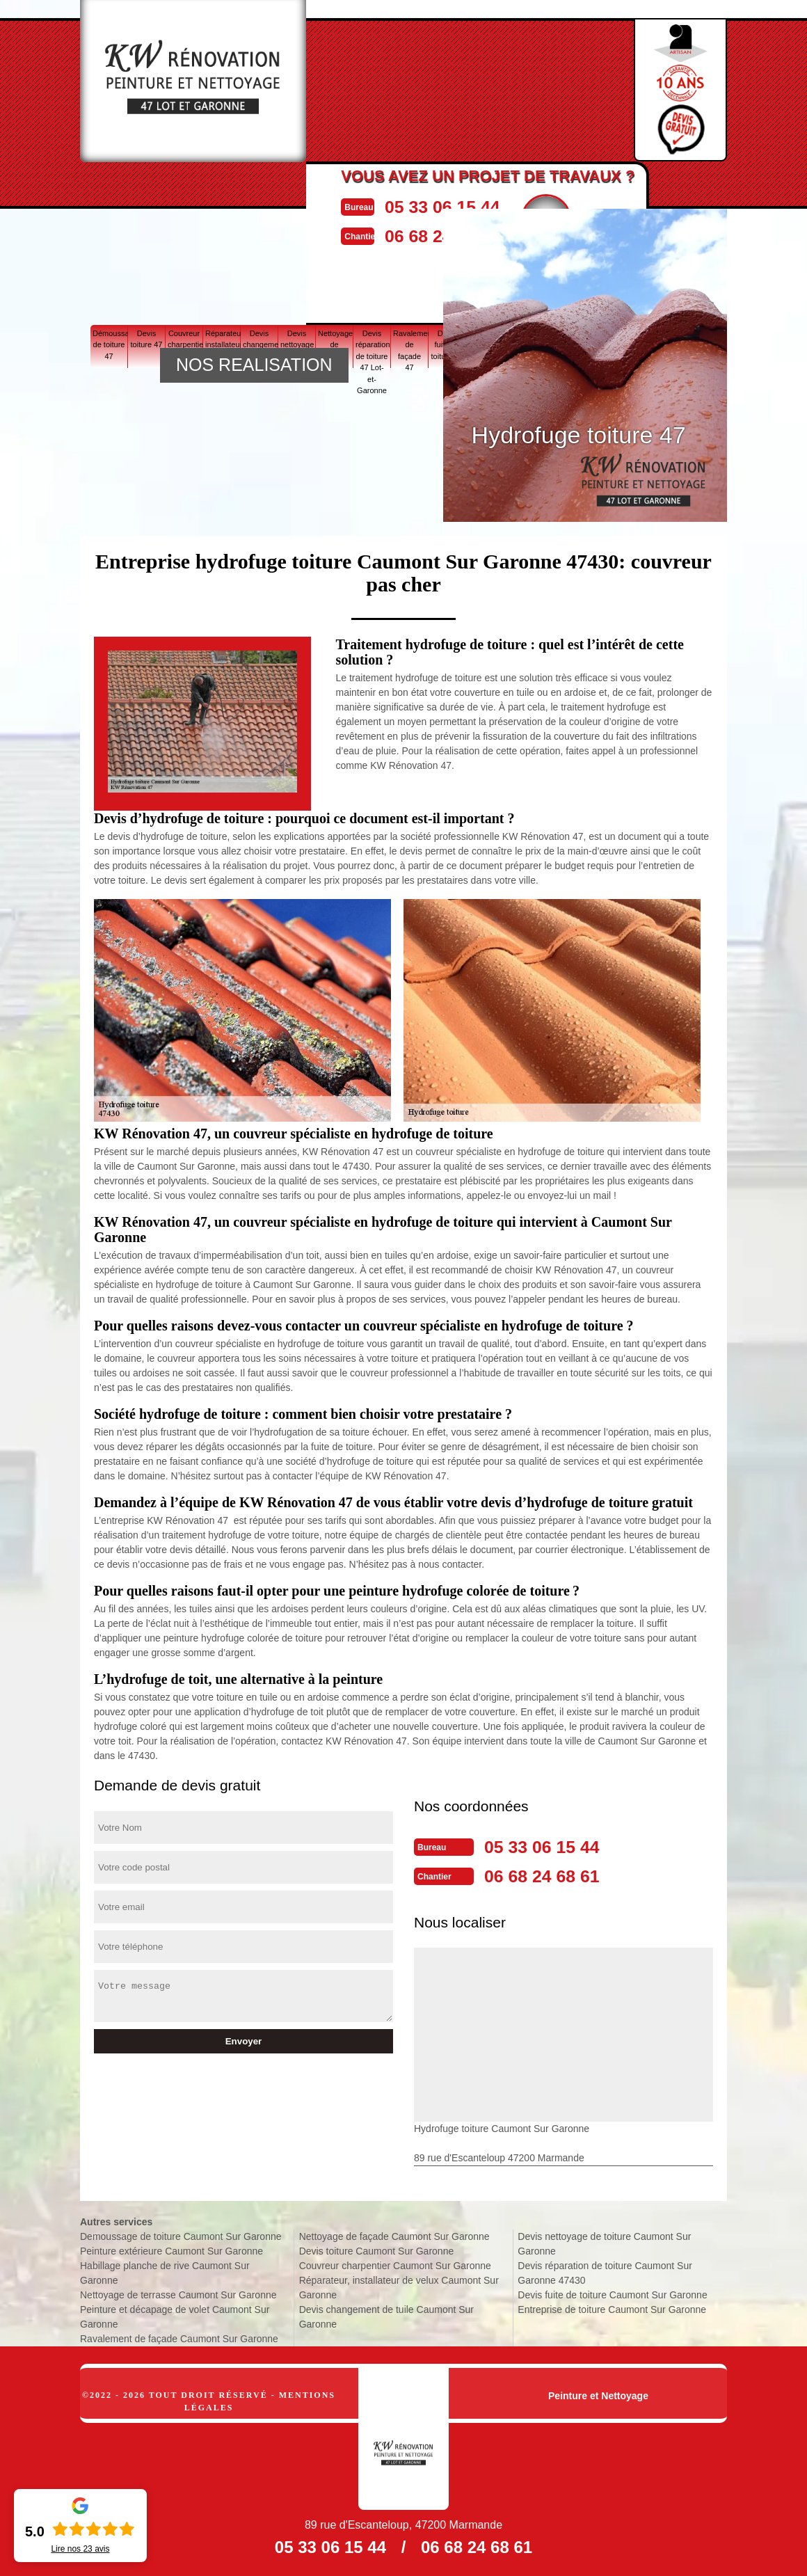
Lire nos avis (80, 2549)
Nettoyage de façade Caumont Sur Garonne (394, 2233)
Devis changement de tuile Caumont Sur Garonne (386, 2314)
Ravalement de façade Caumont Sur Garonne (179, 2336)
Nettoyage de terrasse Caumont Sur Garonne (178, 2292)
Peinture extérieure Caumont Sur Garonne (171, 2248)
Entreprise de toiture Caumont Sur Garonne (612, 2306)
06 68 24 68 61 (553, 1873)
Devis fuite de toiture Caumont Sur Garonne (612, 2292)
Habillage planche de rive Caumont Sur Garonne (165, 2270)
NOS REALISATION (254, 364)
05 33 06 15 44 (473, 205)
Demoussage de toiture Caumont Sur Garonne (181, 2233)
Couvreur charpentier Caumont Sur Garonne (395, 2262)
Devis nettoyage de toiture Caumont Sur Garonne (604, 2241)
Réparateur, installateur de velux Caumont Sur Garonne (399, 2285)
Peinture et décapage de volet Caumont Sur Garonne (174, 2314)
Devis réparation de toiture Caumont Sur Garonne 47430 (605, 2270)
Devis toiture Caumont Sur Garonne (376, 2248)
